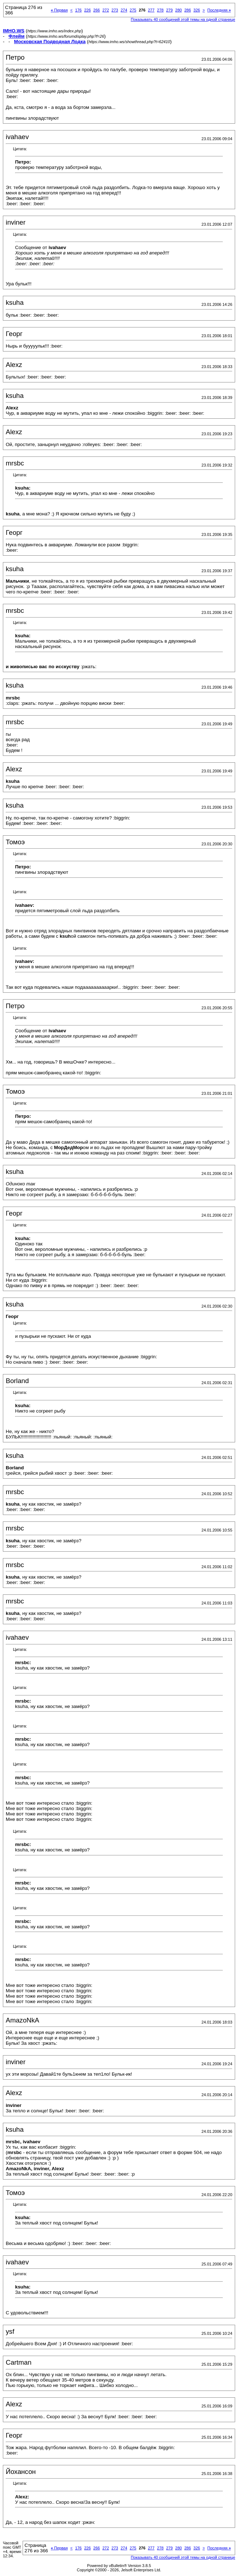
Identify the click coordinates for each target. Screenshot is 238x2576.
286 (187, 10)
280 (178, 10)
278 (160, 10)
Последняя (219, 10)
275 (133, 10)
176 (78, 10)
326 (196, 10)
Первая (59, 10)
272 (105, 10)
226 (87, 10)
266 (96, 10)
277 (151, 10)
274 (124, 10)
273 (115, 10)
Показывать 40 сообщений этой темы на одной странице (183, 19)
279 (169, 10)
